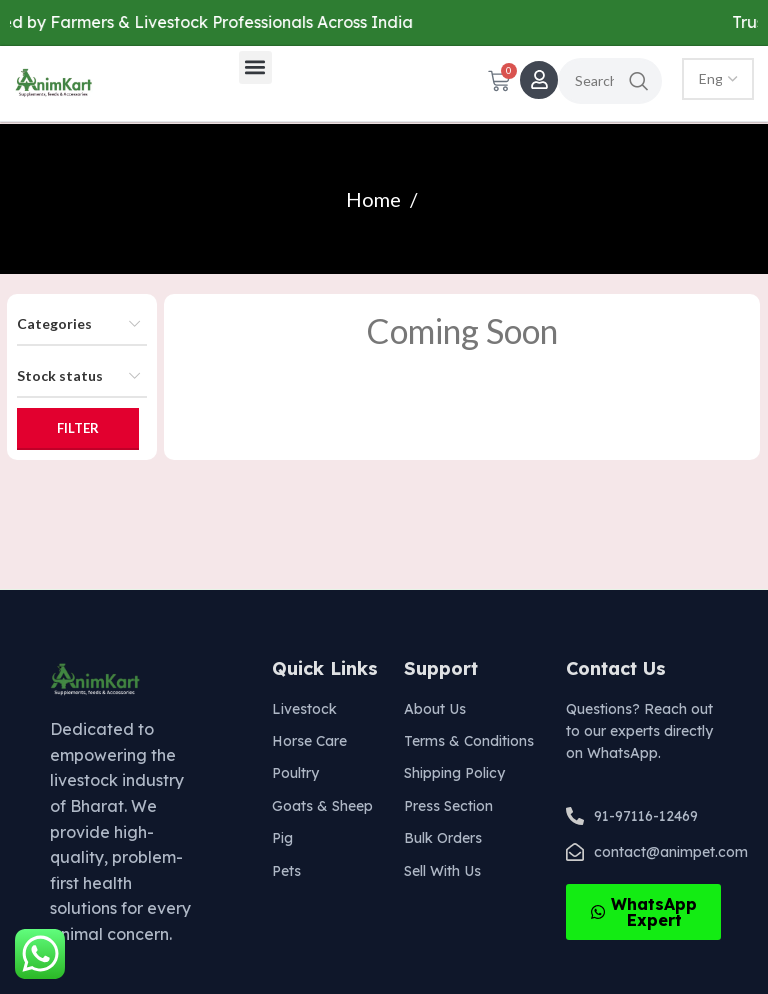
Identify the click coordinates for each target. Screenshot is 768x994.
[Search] (610, 81)
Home (375, 199)
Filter (78, 428)
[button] (255, 67)
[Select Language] (718, 79)
